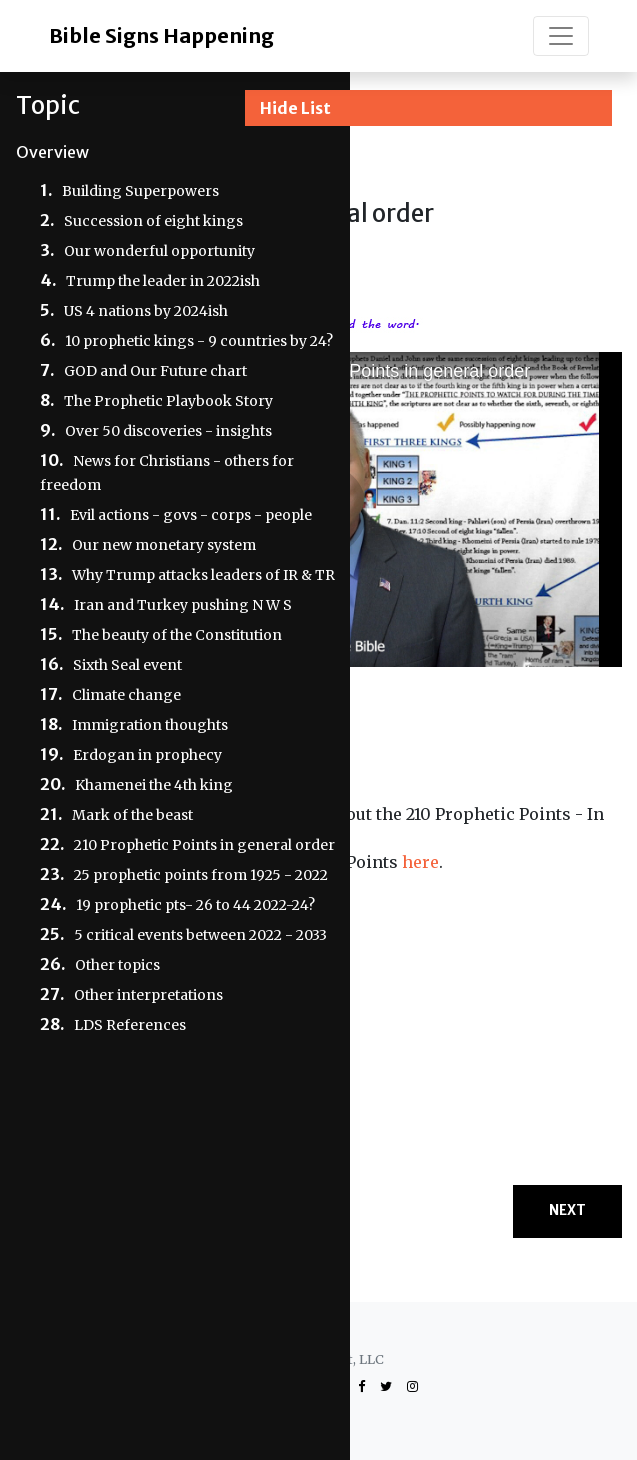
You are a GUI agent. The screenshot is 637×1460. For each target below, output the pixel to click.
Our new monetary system (164, 545)
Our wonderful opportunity (159, 251)
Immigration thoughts (150, 725)
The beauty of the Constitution (177, 635)
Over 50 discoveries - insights (168, 431)
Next (567, 1210)
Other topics (117, 965)
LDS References (130, 1025)
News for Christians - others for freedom (167, 473)
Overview (52, 152)
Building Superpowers (140, 191)
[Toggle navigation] (561, 36)
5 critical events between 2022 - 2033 (200, 935)
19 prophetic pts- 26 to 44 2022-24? (195, 905)
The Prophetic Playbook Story (168, 401)
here (420, 862)
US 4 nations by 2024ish (146, 311)
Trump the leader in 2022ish (163, 281)
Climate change (126, 695)
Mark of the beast (132, 815)
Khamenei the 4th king (154, 785)
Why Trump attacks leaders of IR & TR (203, 575)
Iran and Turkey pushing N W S (183, 605)
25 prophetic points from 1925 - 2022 (201, 875)
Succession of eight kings (153, 221)
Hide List (295, 108)
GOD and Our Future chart (155, 371)
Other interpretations (148, 995)
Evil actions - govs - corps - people (191, 515)
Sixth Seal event (127, 665)
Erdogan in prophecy (147, 755)
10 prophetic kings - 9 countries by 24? (199, 341)
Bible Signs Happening (161, 35)
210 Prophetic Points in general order (204, 845)
